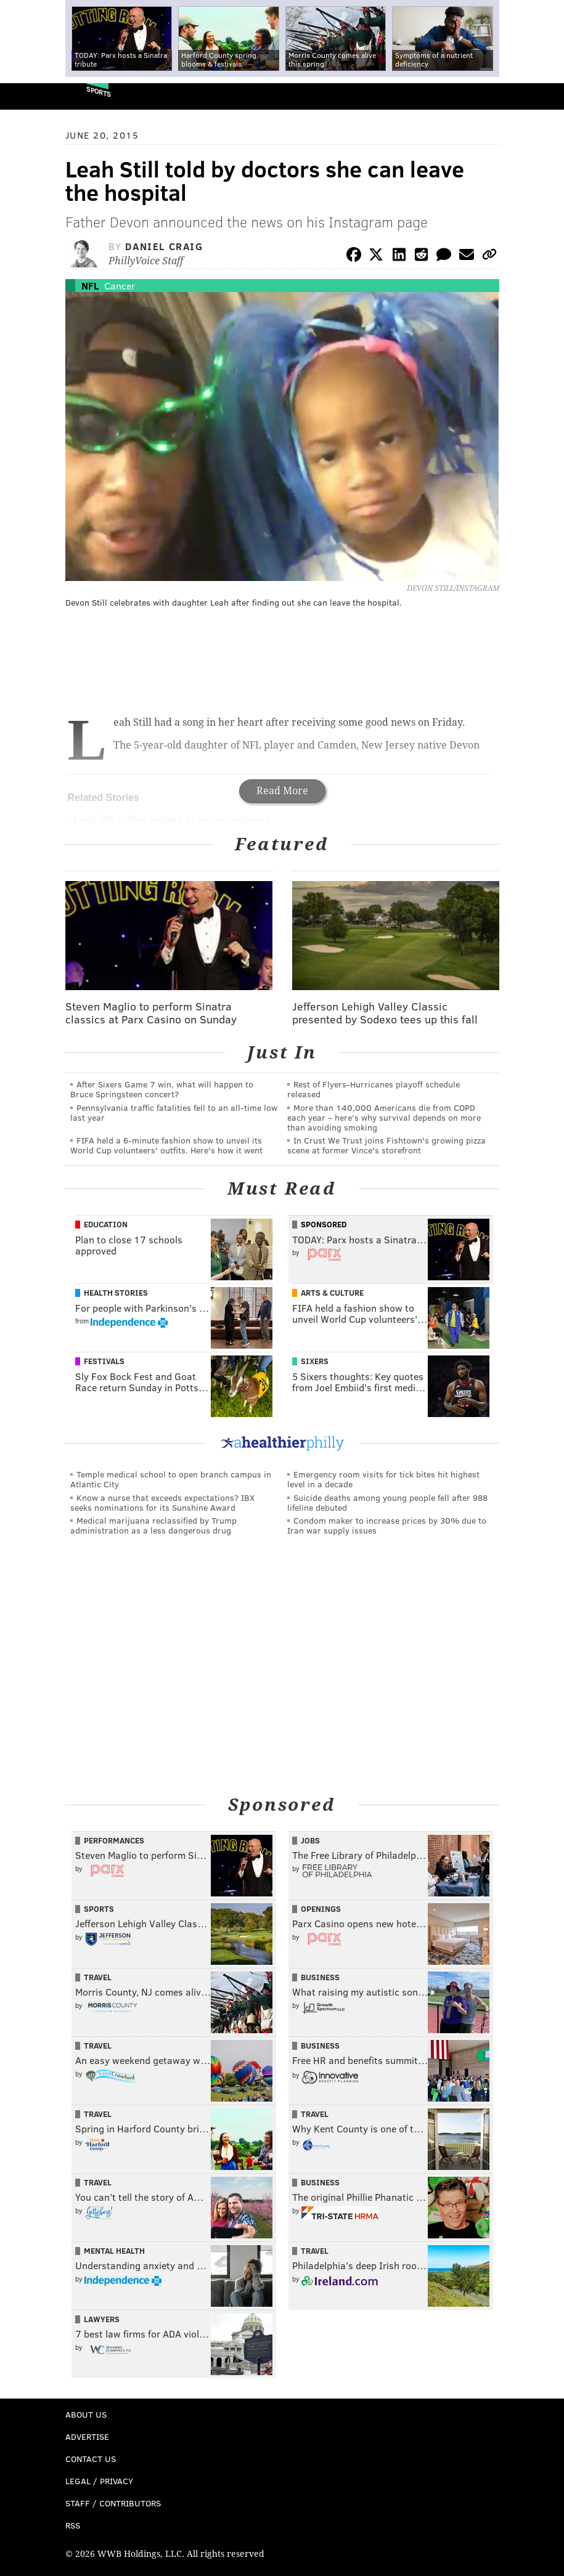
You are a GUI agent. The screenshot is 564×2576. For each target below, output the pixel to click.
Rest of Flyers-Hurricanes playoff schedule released (373, 1089)
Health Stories (116, 1292)
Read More (282, 791)
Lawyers (102, 2319)
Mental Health (114, 2250)
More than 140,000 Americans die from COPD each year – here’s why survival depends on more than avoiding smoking (384, 1117)
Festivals (104, 1361)
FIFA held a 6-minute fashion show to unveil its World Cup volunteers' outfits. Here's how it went (166, 1145)
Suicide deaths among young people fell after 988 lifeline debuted (387, 1502)
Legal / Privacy (99, 2481)
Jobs (310, 1840)
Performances (114, 1840)
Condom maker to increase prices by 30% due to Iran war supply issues (386, 1525)
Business (320, 1977)
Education (106, 1224)
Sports (98, 91)
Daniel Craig (164, 246)
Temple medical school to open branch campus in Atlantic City (170, 1479)
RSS (72, 2525)
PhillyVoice (30, 96)
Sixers (315, 1361)
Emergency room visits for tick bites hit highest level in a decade (383, 1479)
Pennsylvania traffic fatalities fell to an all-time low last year (173, 1112)
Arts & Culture (332, 1292)
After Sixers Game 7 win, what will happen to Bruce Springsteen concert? (161, 1089)
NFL (90, 285)
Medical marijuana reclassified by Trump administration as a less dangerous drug (153, 1525)
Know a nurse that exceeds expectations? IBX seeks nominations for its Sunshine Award (162, 1502)
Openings (321, 1908)
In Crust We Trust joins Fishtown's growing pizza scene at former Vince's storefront (386, 1145)
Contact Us (90, 2458)
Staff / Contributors (113, 2503)
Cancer (119, 285)
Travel (98, 1977)
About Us (86, 2414)
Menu (544, 96)
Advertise (87, 2436)
